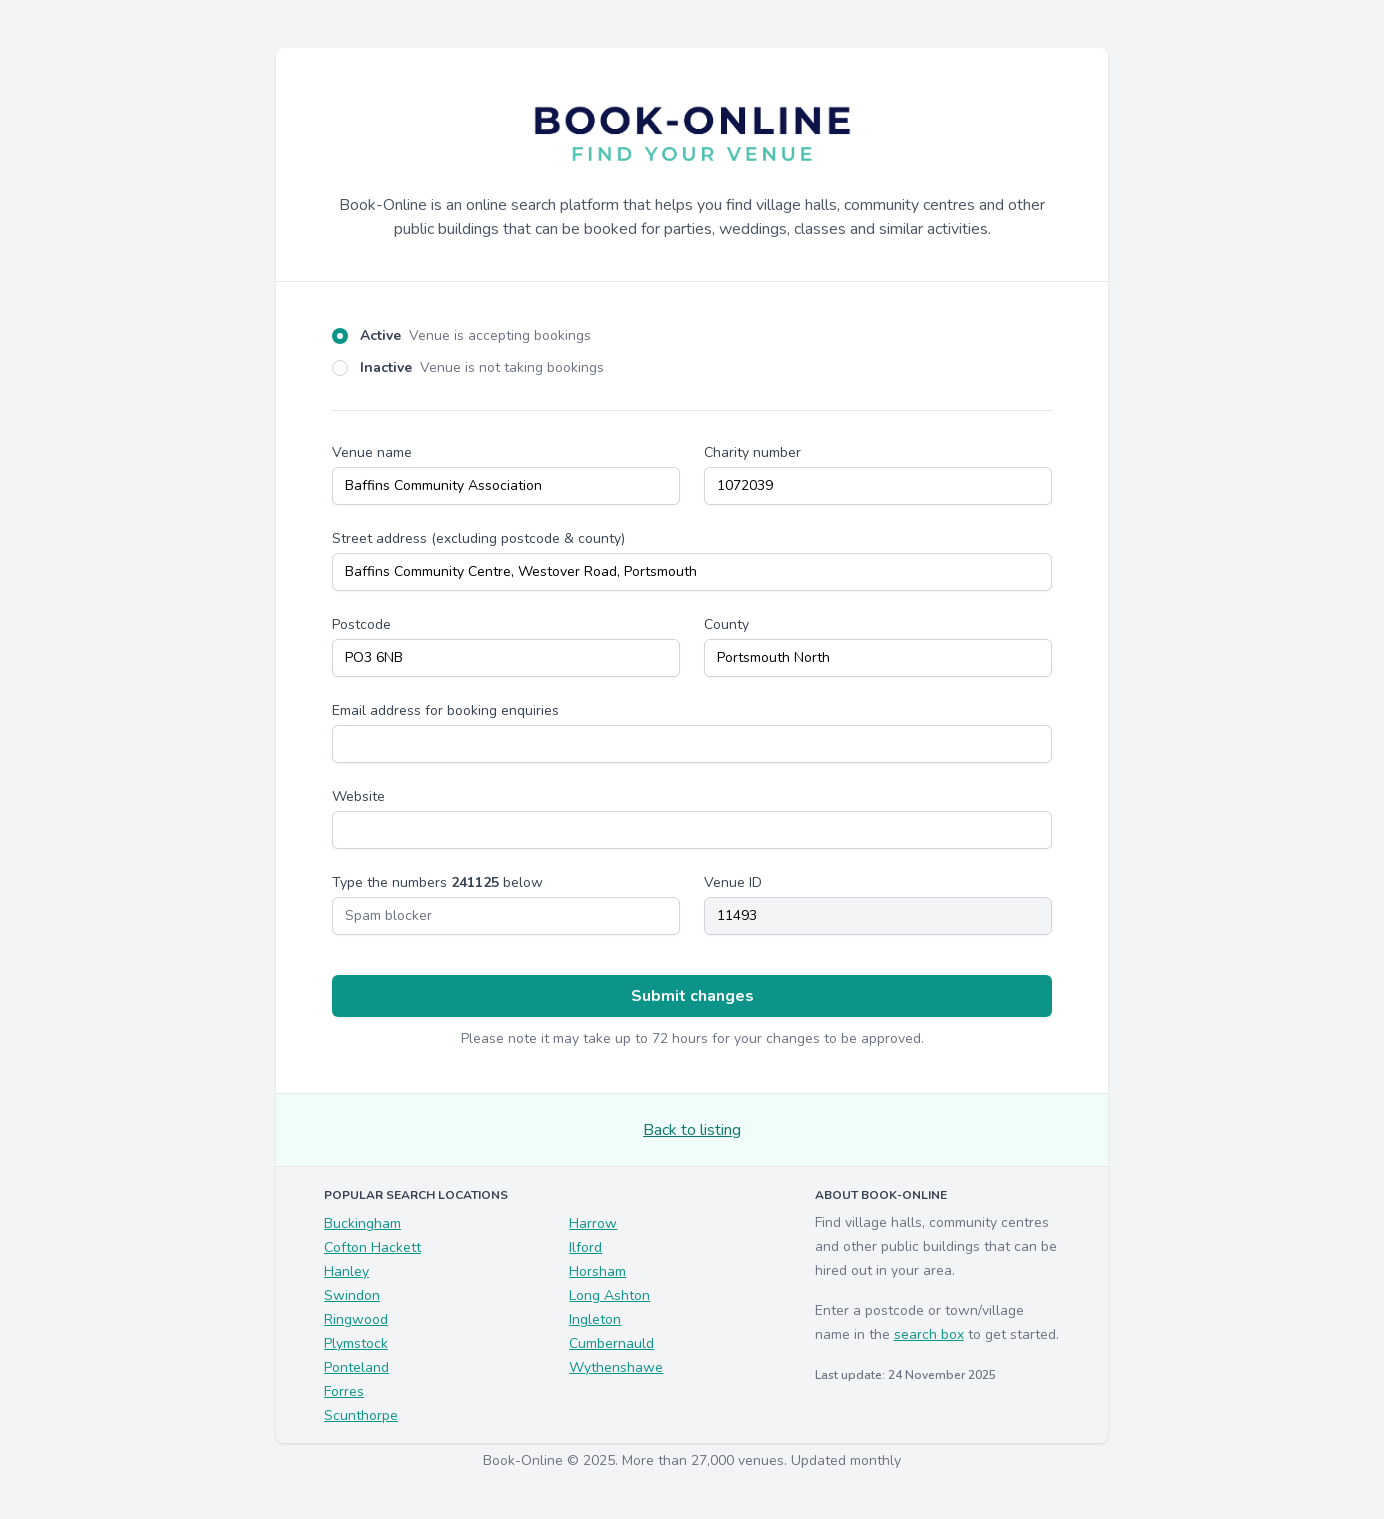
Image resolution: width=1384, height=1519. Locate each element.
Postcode (361, 624)
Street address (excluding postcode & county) (478, 538)
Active (475, 335)
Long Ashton (609, 1295)
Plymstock (356, 1343)
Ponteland (356, 1367)
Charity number (752, 452)
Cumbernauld (611, 1343)
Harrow (593, 1223)
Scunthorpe (361, 1415)
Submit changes (692, 996)
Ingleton (595, 1319)
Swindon (352, 1295)
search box (929, 1334)
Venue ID (733, 882)
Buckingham (362, 1223)
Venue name (372, 452)
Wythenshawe (616, 1367)
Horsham (597, 1271)
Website (358, 796)
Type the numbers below (437, 882)
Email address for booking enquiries (445, 710)
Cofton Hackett (372, 1247)
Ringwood (356, 1319)
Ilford (585, 1247)
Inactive (482, 367)
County (726, 624)
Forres (344, 1391)
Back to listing (692, 1130)
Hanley (346, 1271)
